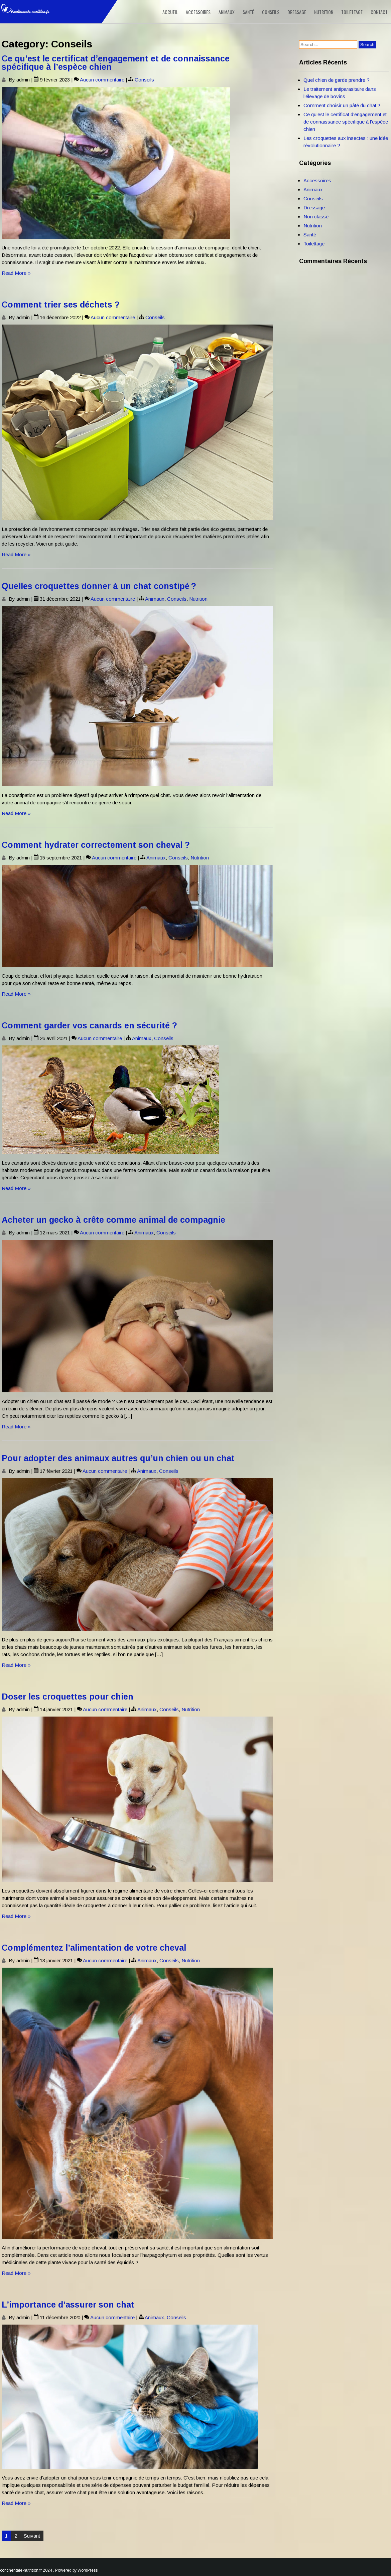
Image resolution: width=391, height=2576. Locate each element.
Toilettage (352, 11)
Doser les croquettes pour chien (67, 1696)
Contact (379, 11)
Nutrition (323, 11)
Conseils (270, 11)
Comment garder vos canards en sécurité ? (89, 1025)
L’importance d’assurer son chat (68, 2304)
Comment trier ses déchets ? (61, 304)
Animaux (227, 11)
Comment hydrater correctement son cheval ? (96, 844)
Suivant (32, 2536)
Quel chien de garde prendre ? (336, 80)
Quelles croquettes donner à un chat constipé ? (99, 586)
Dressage (296, 11)
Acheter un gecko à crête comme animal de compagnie (113, 1219)
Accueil (170, 11)
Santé (248, 11)
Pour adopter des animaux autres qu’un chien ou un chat (118, 1458)
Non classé (316, 216)
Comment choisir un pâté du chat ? (341, 105)
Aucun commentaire (102, 79)
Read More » (16, 273)
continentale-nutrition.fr (21, 2570)
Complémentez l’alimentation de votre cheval (94, 1947)
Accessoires (198, 11)
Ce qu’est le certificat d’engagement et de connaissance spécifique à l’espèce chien (116, 62)
